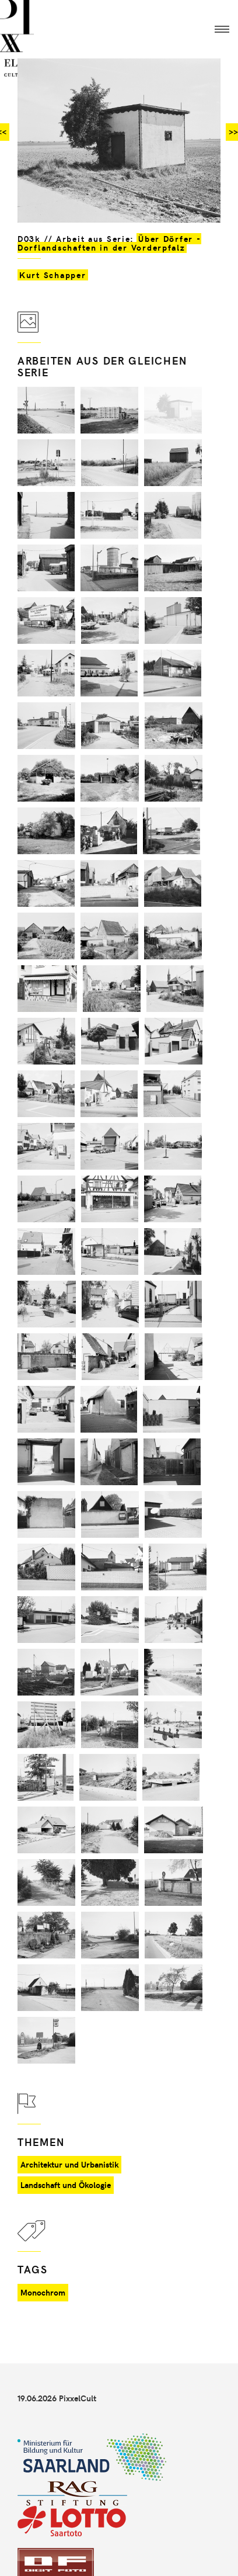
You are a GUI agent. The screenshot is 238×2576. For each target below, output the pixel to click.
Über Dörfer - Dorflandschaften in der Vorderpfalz (109, 243)
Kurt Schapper (52, 274)
